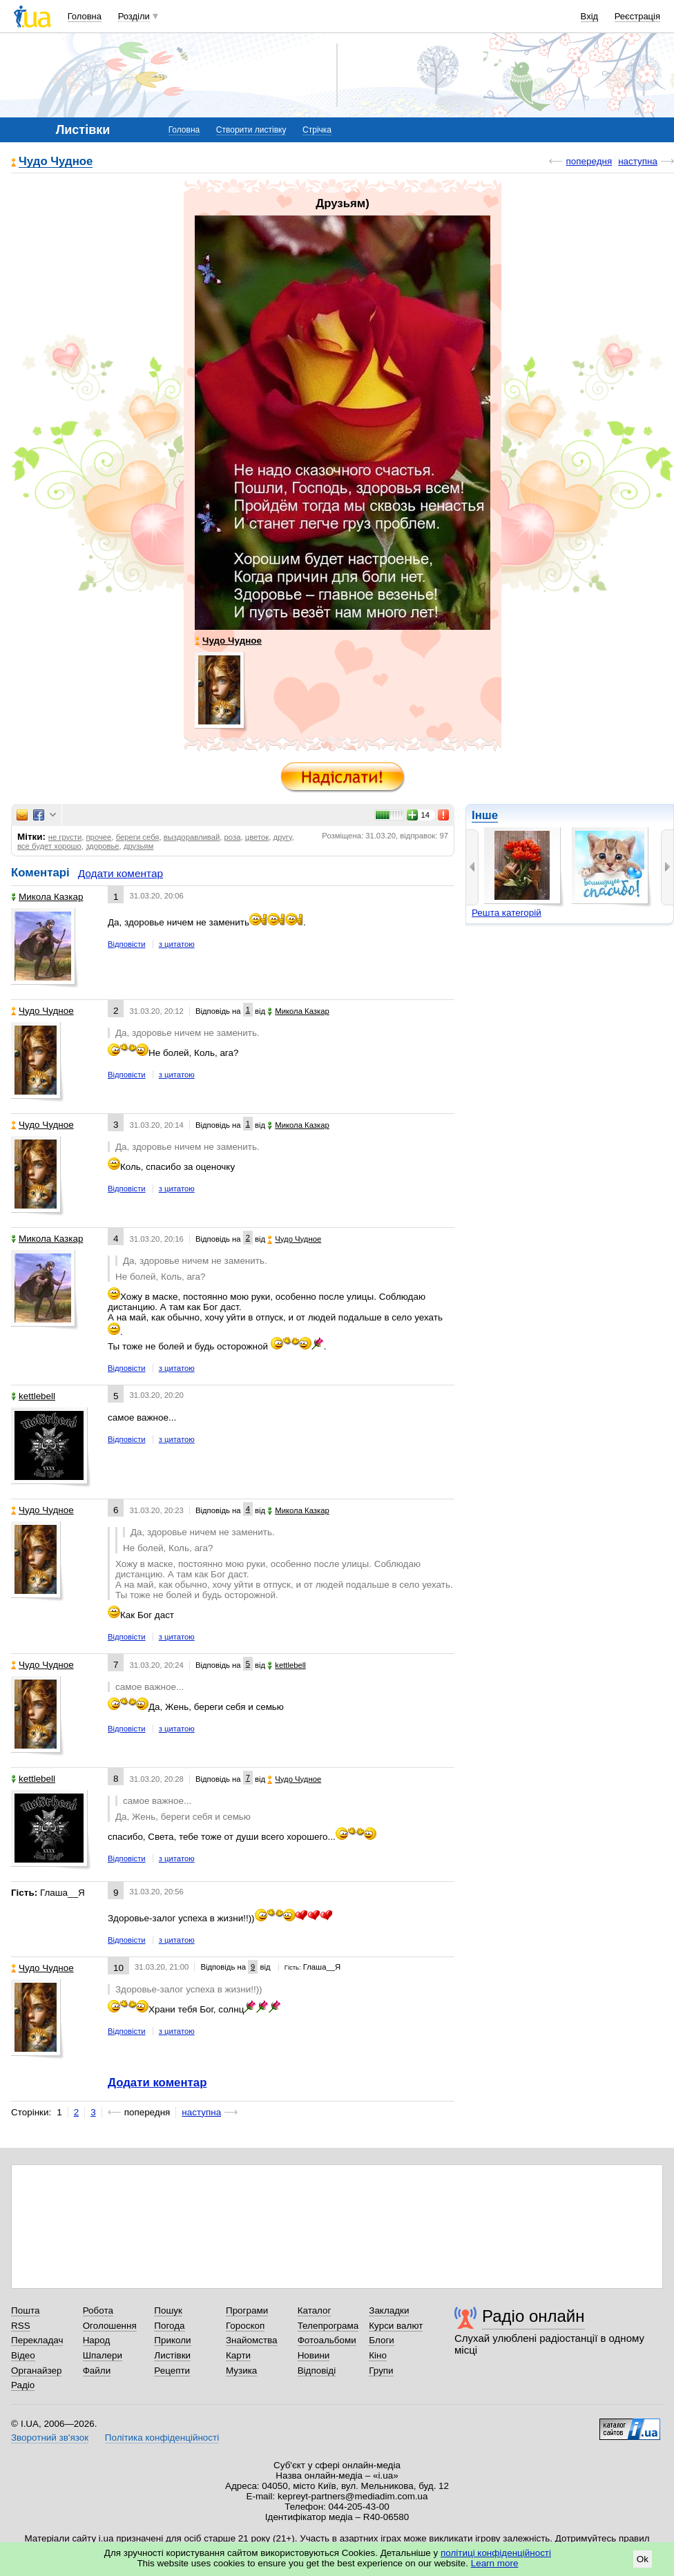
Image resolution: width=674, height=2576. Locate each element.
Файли (97, 2370)
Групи (381, 2370)
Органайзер (36, 2370)
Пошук (168, 2310)
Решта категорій (506, 912)
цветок (257, 837)
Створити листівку (251, 130)
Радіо (23, 2385)
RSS (20, 2325)
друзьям (138, 846)
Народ (96, 2340)
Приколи (172, 2340)
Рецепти (172, 2370)
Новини (314, 2355)
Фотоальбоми (327, 2340)
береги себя (138, 837)
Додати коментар (120, 873)
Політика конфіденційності (162, 2437)
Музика (241, 2370)
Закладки (389, 2310)
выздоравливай (192, 837)
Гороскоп (245, 2325)
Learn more (495, 2563)
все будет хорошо (49, 846)
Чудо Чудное (56, 162)
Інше (485, 815)
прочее (99, 837)
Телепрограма (328, 2325)
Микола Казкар (47, 897)
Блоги (381, 2340)
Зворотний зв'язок (49, 2437)
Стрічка (316, 130)
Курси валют (396, 2325)
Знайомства (252, 2340)
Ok (642, 2559)
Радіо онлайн (533, 2316)
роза (232, 837)
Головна (85, 16)
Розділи (134, 16)
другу (282, 837)
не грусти (65, 837)
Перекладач (37, 2340)
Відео (23, 2355)
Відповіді (317, 2370)
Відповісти (127, 944)
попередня (589, 161)
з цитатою (177, 944)
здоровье (102, 846)
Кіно (378, 2355)
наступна (637, 161)
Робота (98, 2310)
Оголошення (110, 2325)
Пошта (25, 2310)
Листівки (172, 2355)
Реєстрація (637, 16)
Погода (169, 2325)
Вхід (590, 16)
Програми (247, 2310)
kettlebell (33, 1396)
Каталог (314, 2310)
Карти (238, 2355)
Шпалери (102, 2355)
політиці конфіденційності (496, 2553)
